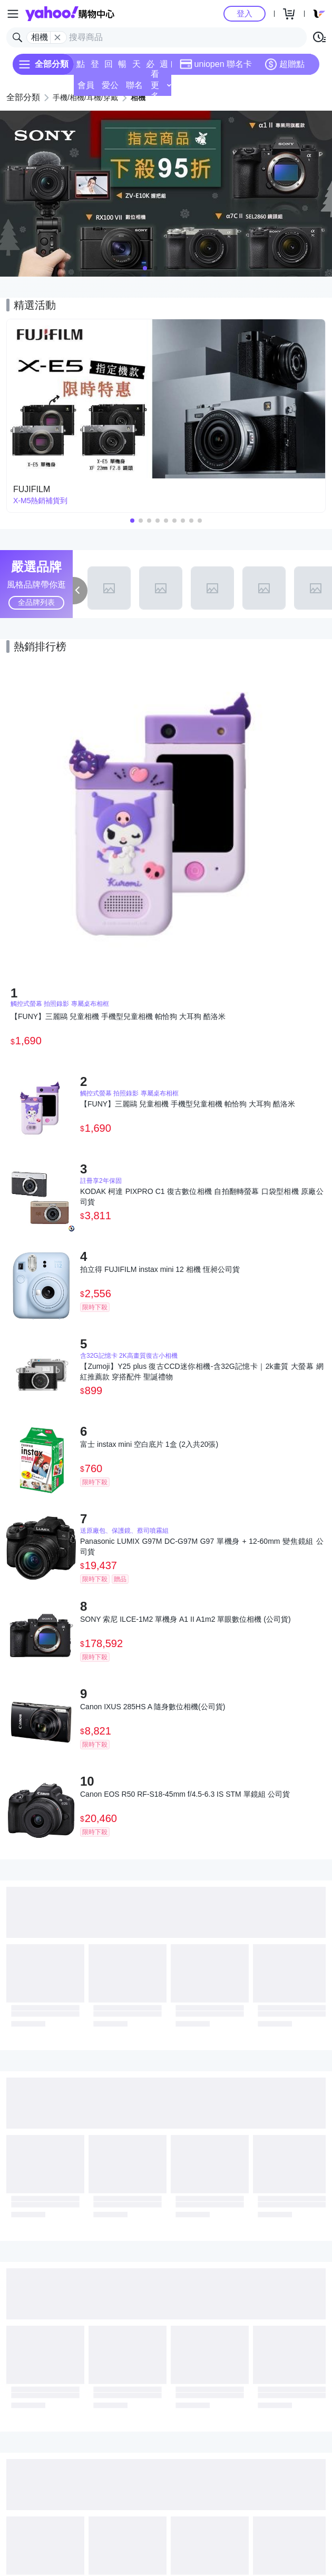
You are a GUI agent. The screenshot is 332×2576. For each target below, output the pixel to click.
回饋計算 (108, 67)
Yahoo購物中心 (69, 13)
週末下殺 (164, 67)
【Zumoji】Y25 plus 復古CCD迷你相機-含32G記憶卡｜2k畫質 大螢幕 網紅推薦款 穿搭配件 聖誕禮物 (202, 1371)
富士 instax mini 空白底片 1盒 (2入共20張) (149, 1444)
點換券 (80, 67)
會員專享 (85, 88)
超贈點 (285, 64)
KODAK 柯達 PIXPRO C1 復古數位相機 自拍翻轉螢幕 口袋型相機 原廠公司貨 (202, 1196)
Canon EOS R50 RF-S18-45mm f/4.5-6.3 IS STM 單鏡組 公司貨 (185, 1794)
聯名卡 (134, 88)
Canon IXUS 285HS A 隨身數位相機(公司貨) (152, 1706)
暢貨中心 (122, 67)
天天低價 (136, 67)
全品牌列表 (36, 602)
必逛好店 (150, 67)
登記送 (95, 67)
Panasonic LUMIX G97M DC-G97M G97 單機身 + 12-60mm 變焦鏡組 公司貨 (202, 1546)
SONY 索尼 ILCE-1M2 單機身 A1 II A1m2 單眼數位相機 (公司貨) (185, 1619)
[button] (145, 268)
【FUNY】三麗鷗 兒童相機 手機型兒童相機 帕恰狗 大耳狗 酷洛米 (187, 1104)
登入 (244, 13)
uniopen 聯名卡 (216, 64)
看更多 (161, 85)
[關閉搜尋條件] (57, 37)
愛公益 (110, 88)
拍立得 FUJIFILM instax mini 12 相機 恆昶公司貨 (160, 1269)
